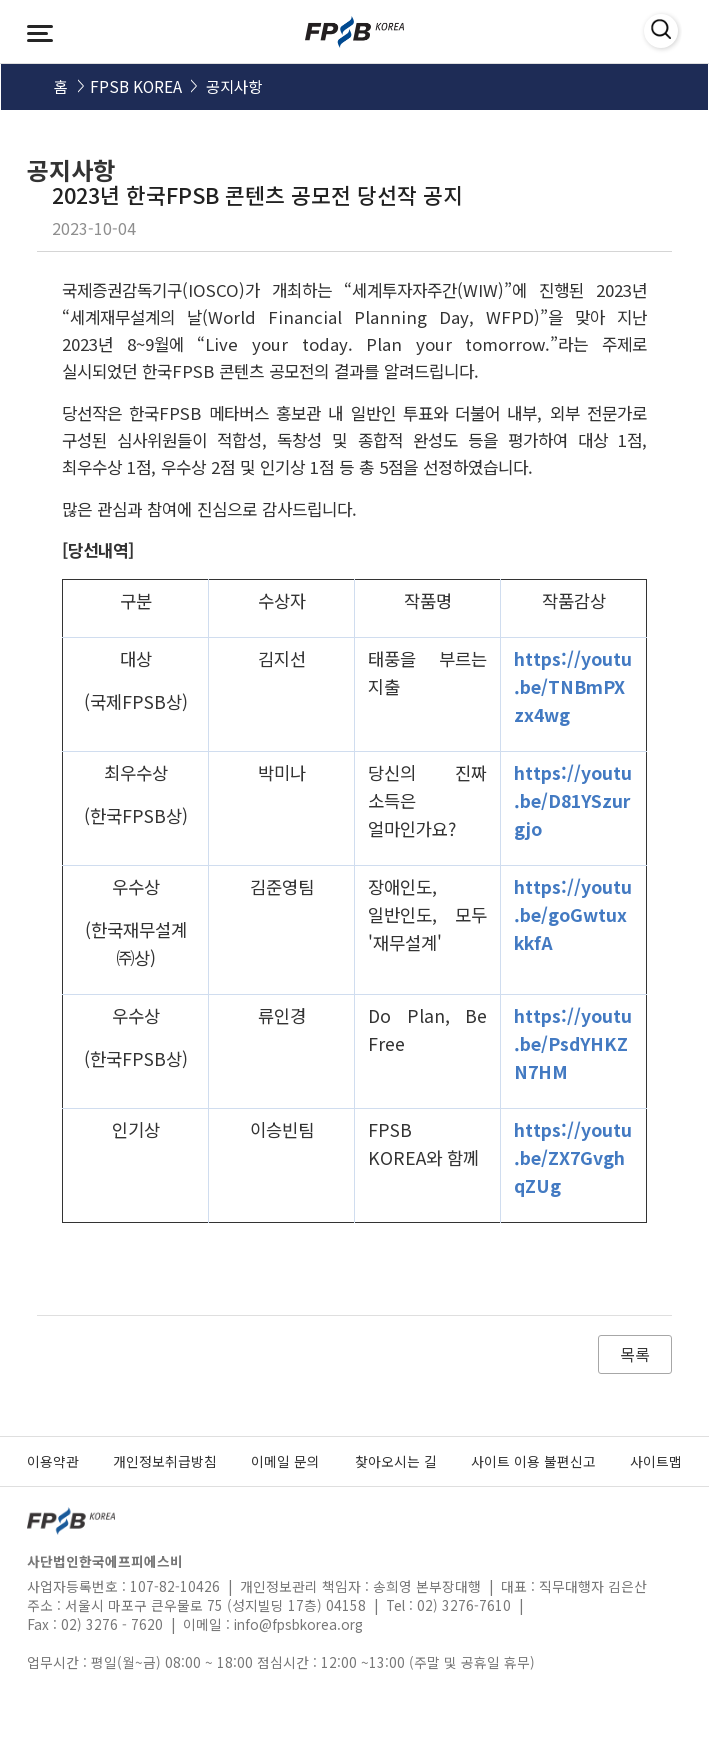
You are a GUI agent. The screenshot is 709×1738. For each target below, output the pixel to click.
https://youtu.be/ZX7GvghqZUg (573, 1157)
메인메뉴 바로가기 (0, 0)
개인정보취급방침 (165, 1461)
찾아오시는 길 (396, 1461)
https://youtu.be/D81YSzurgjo (573, 800)
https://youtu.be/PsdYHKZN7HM (573, 1043)
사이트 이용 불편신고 (533, 1461)
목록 (635, 1354)
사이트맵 (656, 1461)
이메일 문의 (285, 1461)
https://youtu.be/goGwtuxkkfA (573, 914)
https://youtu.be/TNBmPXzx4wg (573, 686)
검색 (650, 32)
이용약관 (53, 1461)
